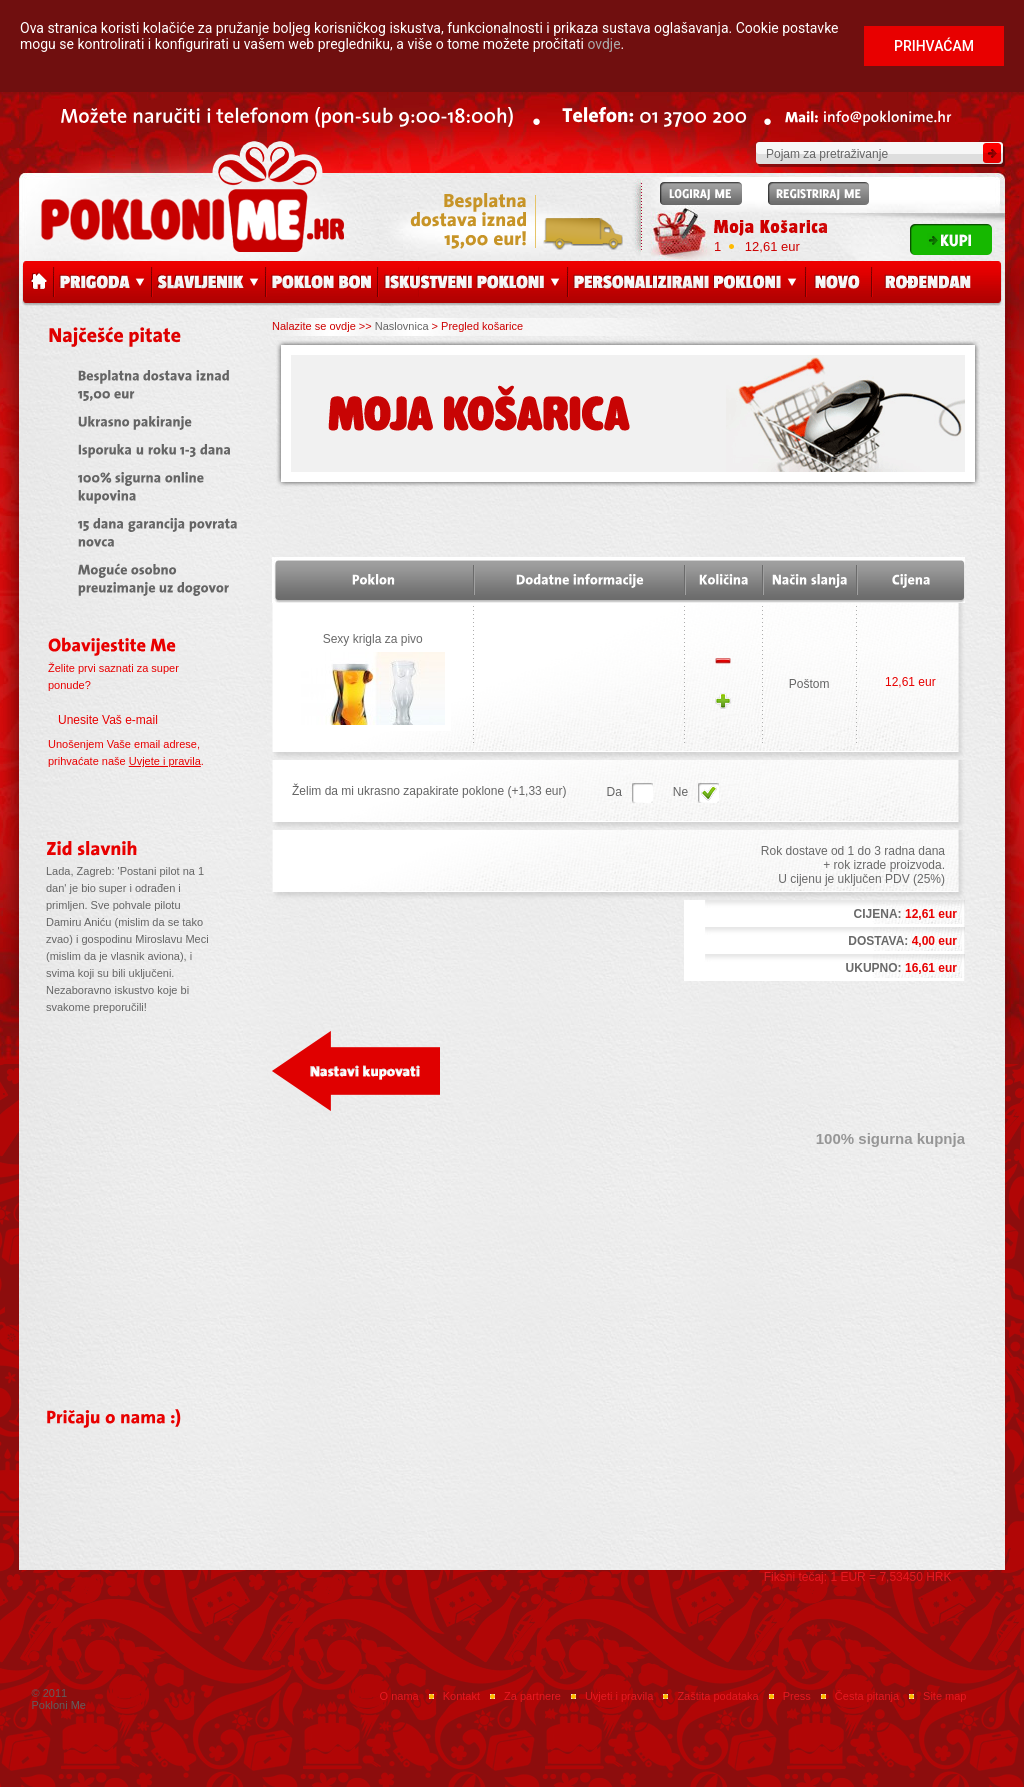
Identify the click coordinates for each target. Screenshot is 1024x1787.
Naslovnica (402, 326)
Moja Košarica (770, 228)
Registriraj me (818, 193)
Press (797, 1696)
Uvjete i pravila (165, 761)
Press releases (509, 1498)
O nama (399, 1696)
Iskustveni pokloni (473, 283)
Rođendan (937, 283)
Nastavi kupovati (356, 1071)
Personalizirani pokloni (687, 283)
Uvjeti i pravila (619, 1696)
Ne (642, 793)
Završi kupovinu (881, 1071)
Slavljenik (209, 283)
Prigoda (103, 283)
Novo (839, 283)
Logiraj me (701, 193)
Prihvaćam (934, 46)
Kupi (951, 239)
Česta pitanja (867, 1696)
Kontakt (461, 1696)
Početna (38, 283)
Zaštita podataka (717, 1696)
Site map (944, 1696)
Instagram (430, 1654)
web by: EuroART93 (930, 1758)
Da (708, 793)
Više (87, 1035)
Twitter (379, 1654)
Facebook (328, 1654)
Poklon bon (322, 283)
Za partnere (532, 1696)
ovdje (604, 44)
